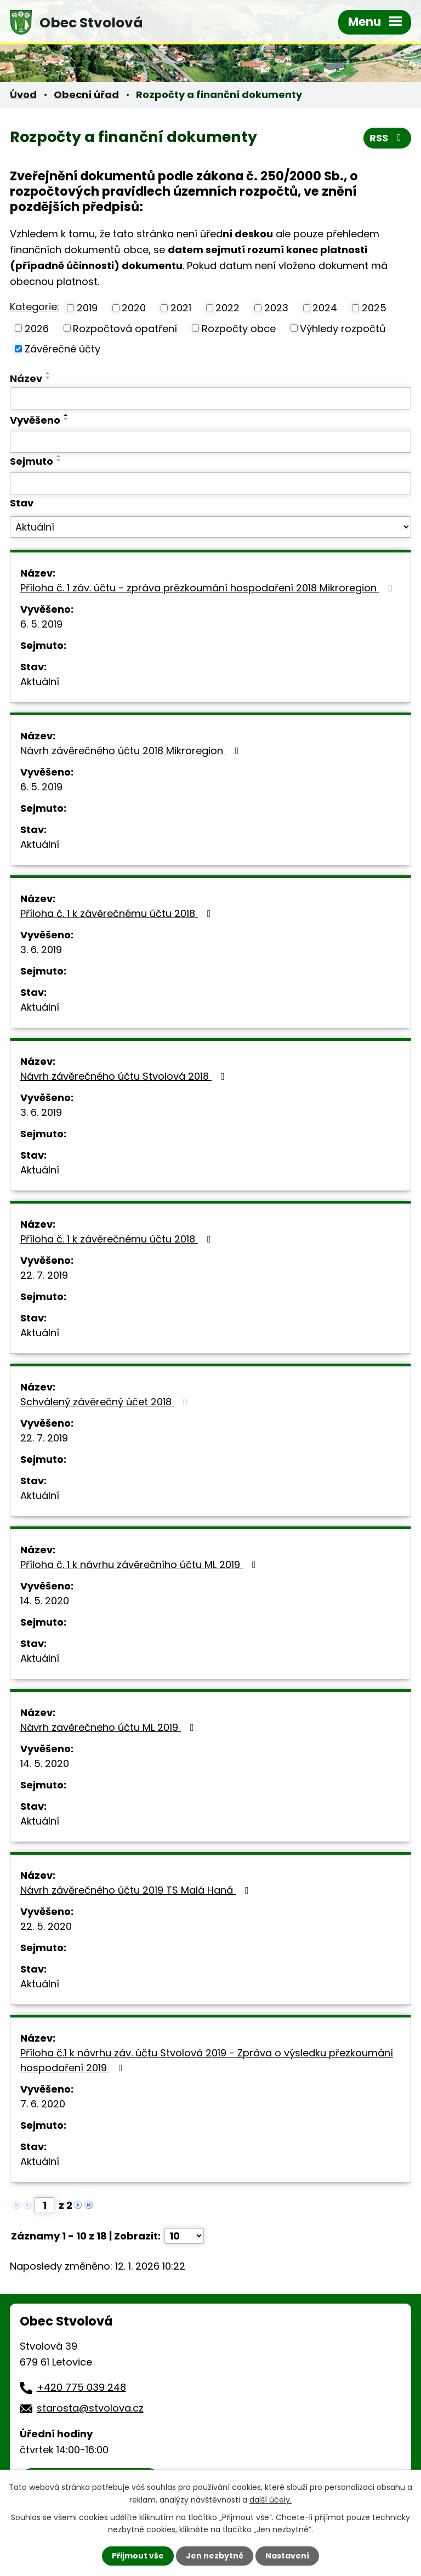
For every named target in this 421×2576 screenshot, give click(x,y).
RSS (387, 138)
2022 (227, 308)
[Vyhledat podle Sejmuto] (210, 483)
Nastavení (287, 2555)
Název (26, 378)
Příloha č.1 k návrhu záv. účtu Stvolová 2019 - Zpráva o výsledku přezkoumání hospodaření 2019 (206, 2060)
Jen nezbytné (214, 2555)
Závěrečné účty (62, 349)
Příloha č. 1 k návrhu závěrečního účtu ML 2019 (140, 1564)
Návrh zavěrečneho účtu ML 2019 (109, 1727)
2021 (180, 308)
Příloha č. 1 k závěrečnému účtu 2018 (117, 913)
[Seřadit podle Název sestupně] (48, 377)
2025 (374, 308)
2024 (324, 308)
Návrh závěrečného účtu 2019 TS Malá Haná (136, 1890)
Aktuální (39, 681)
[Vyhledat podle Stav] (210, 527)
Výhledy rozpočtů (343, 328)
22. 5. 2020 (46, 1926)
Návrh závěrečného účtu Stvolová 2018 (124, 1076)
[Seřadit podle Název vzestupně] (48, 373)
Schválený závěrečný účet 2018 (106, 1402)
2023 (276, 308)
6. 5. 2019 (41, 624)
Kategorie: (34, 307)
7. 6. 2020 (42, 2104)
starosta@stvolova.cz (90, 2408)
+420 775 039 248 (81, 2387)
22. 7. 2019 (44, 1275)
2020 (134, 308)
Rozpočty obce (239, 328)
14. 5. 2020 (44, 1601)
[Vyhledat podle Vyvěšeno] (210, 442)
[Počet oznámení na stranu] (184, 2236)
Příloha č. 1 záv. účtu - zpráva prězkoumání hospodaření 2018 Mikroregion (208, 588)
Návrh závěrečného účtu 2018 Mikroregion (131, 750)
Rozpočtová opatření (125, 328)
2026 (37, 328)
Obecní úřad (86, 94)
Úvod (23, 94)
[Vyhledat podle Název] (210, 398)
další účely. (270, 2499)
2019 (87, 308)
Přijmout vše (138, 2555)
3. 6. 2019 (41, 949)
